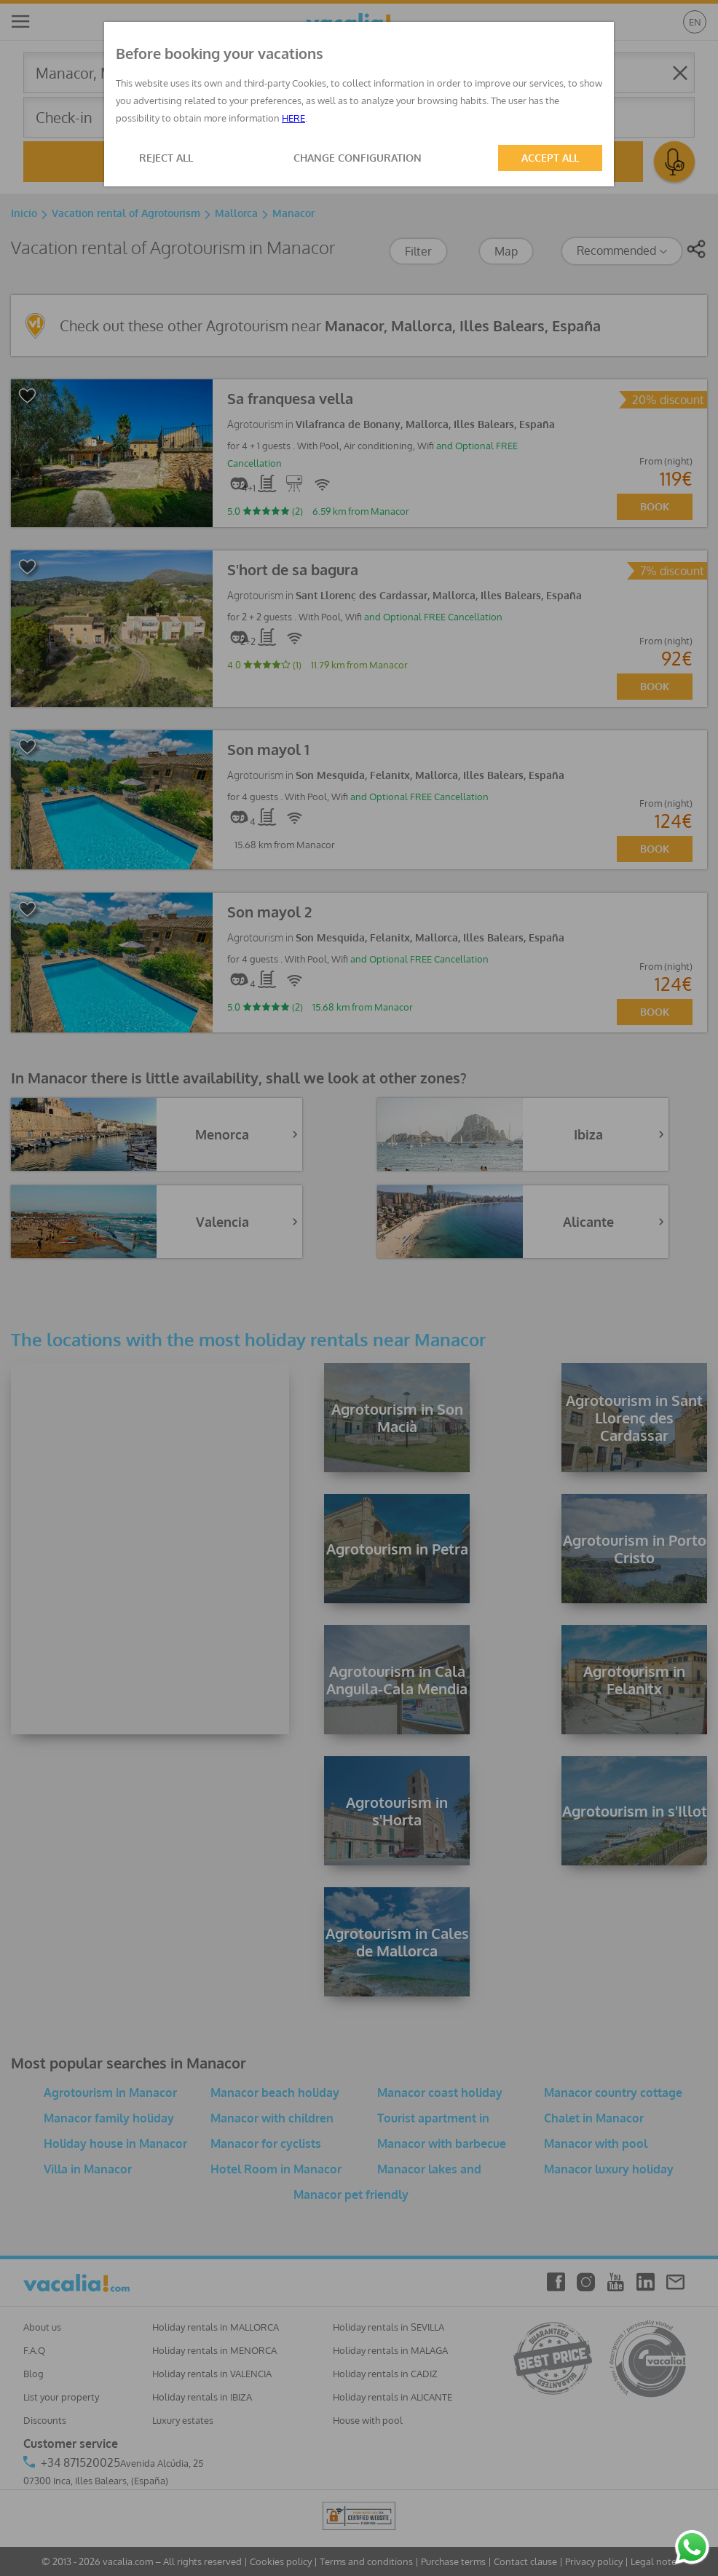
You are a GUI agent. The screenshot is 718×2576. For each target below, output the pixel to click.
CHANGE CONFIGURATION (357, 157)
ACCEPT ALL (550, 157)
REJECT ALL (166, 157)
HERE (293, 118)
